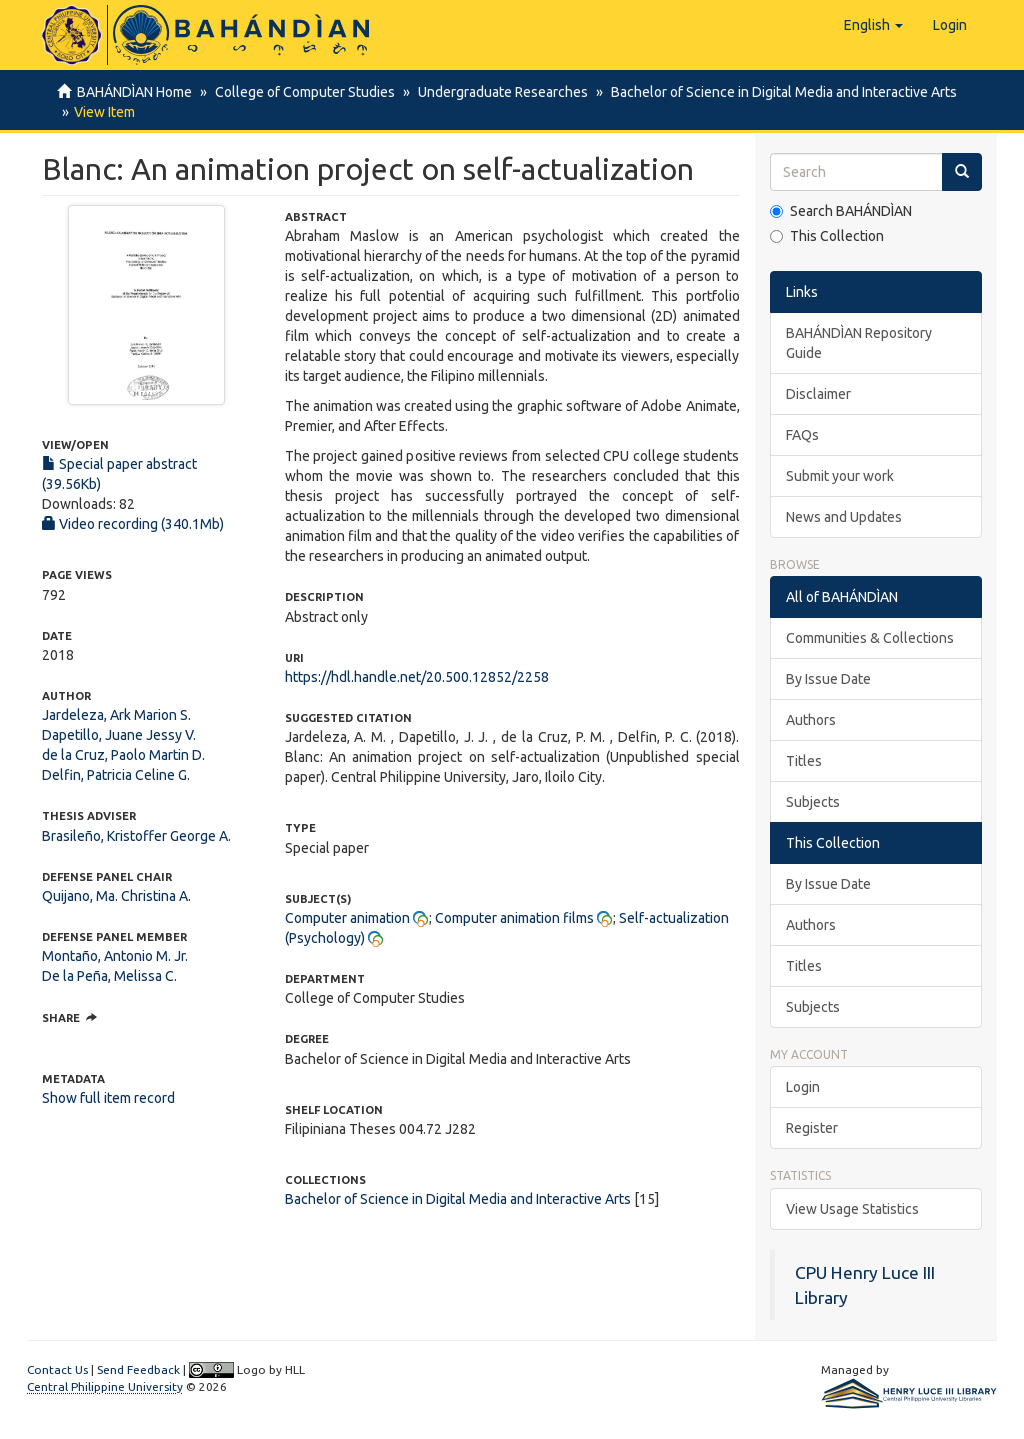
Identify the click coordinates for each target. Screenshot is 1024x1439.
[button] (873, 25)
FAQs (802, 435)
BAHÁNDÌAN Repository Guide (859, 343)
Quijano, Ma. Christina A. (116, 896)
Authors (811, 720)
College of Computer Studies (302, 92)
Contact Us (57, 1369)
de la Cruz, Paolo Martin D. (123, 755)
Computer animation (347, 918)
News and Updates (844, 517)
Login (803, 1087)
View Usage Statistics (852, 1209)
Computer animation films (514, 918)
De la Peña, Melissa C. (109, 976)
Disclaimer (818, 394)
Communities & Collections (870, 638)
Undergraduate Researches (497, 92)
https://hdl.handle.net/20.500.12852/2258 (417, 677)
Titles (804, 761)
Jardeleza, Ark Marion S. (116, 715)
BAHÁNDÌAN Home (134, 92)
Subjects (813, 802)
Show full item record (108, 1098)
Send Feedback (138, 1369)
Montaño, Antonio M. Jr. (115, 956)
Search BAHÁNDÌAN (841, 211)
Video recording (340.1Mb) (133, 524)
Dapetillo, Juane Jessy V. (119, 735)
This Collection (827, 236)
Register (812, 1128)
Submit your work (840, 476)
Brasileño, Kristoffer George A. (136, 836)
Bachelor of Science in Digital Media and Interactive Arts (775, 92)
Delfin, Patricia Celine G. (116, 775)
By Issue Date (828, 679)
